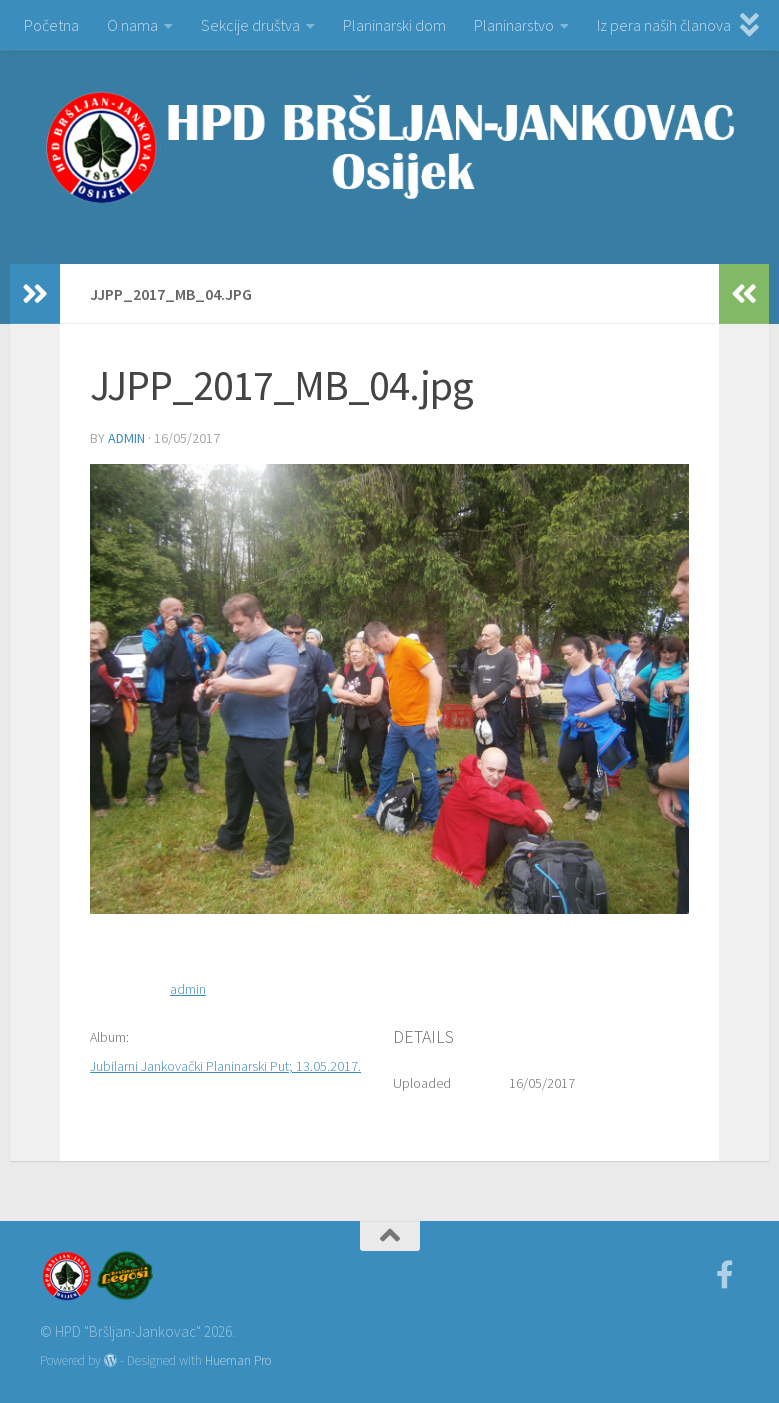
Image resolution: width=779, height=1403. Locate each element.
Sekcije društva (250, 25)
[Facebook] (725, 1275)
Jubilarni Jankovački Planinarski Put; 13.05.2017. (225, 1066)
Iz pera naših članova (664, 25)
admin (126, 438)
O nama (132, 25)
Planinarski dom (394, 25)
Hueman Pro (238, 1360)
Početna (51, 25)
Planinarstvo (514, 25)
